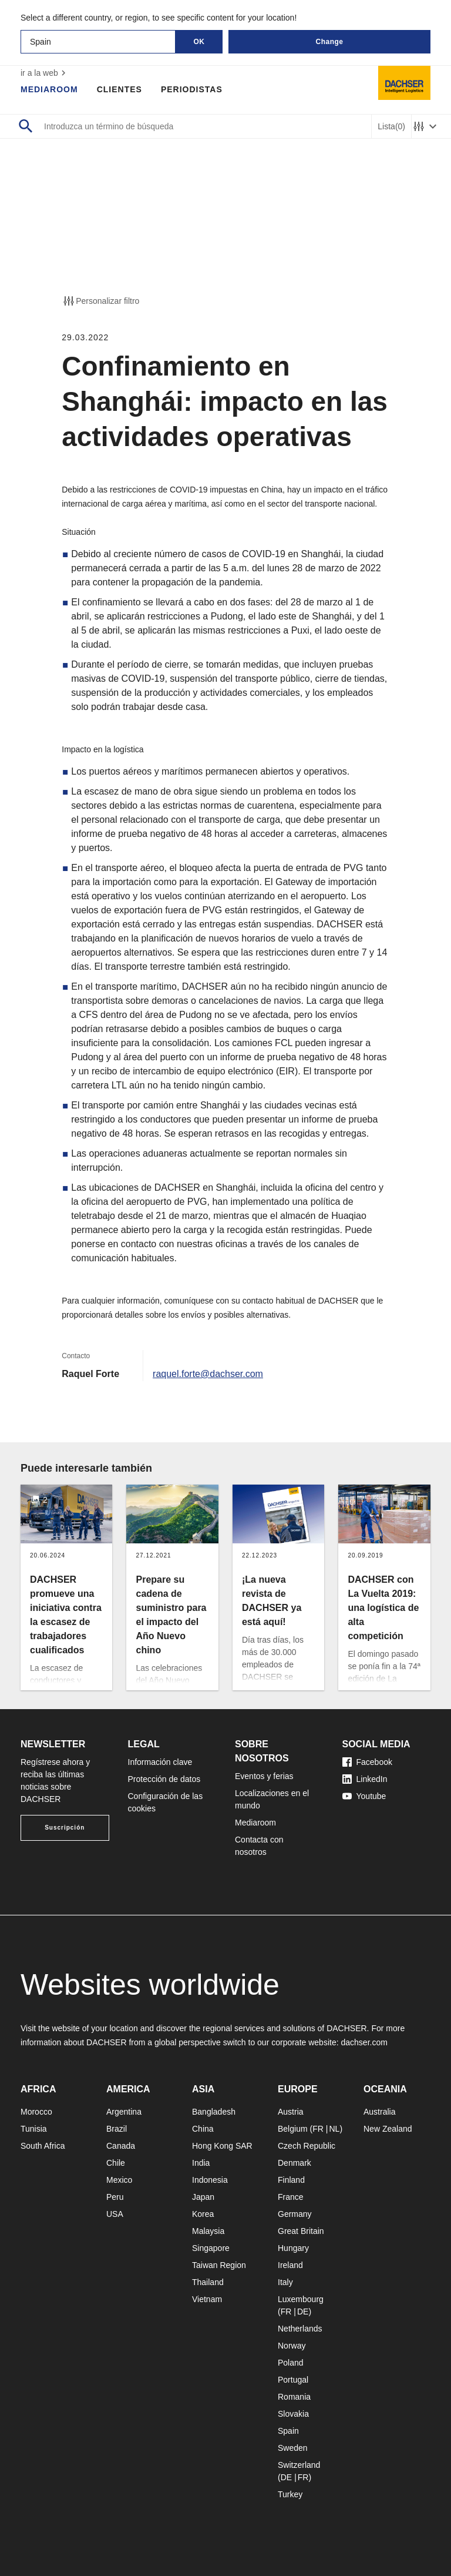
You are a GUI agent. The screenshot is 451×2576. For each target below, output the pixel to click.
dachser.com (364, 2042)
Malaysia (208, 2231)
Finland (291, 2180)
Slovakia (293, 2413)
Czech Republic (306, 2145)
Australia (379, 2111)
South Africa (43, 2145)
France (291, 2197)
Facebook (367, 1762)
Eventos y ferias (264, 1776)
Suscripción (65, 1827)
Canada (120, 2145)
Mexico (119, 2180)
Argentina (124, 2111)
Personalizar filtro (100, 301)
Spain (288, 2431)
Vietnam (207, 2299)
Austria (291, 2111)
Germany (295, 2214)
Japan (203, 2197)
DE (302, 2311)
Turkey (290, 2494)
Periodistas (192, 89)
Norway (291, 2345)
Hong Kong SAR (222, 2145)
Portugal (293, 2379)
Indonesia (210, 2180)
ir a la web (45, 73)
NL (334, 2128)
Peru (115, 2197)
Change (329, 42)
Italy (285, 2282)
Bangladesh (213, 2111)
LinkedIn (365, 1779)
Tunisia (34, 2128)
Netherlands (300, 2328)
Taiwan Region (219, 2265)
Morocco (36, 2111)
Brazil (116, 2128)
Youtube (364, 1796)
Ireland (290, 2265)
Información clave (160, 1762)
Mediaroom (49, 89)
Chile (115, 2163)
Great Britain (301, 2231)
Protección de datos (164, 1779)
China (203, 2128)
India (201, 2163)
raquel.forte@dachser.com (208, 1374)
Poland (291, 2362)
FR (318, 2128)
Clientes (119, 89)
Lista (391, 126)
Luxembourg (301, 2299)
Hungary (293, 2248)
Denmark (294, 2163)
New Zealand (388, 2128)
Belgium (293, 2128)
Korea (203, 2214)
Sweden (293, 2448)
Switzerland (299, 2465)
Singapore (211, 2248)
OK (199, 42)
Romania (294, 2396)
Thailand (208, 2282)
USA (114, 2214)
